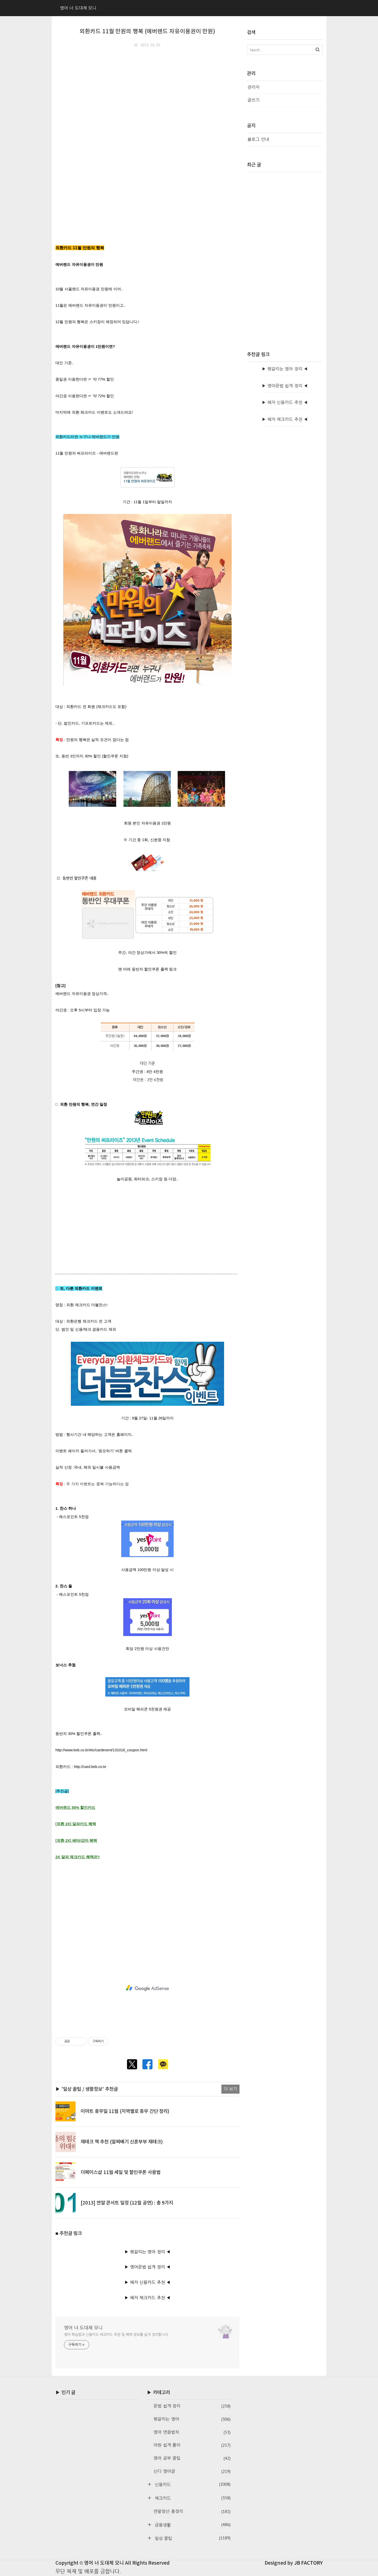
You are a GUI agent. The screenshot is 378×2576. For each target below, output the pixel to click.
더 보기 (230, 2088)
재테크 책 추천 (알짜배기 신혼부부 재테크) (122, 2142)
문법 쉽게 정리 (191, 2406)
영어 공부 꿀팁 (191, 2458)
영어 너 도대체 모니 (83, 2327)
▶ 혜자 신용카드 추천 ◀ (147, 2282)
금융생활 (191, 2525)
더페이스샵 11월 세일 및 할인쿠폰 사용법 (121, 2172)
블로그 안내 (258, 139)
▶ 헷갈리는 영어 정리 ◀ (147, 2251)
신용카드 (191, 2484)
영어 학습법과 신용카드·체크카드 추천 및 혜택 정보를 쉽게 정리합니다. (116, 2334)
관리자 (253, 87)
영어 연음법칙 (191, 2432)
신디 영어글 (191, 2471)
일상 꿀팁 (191, 2538)
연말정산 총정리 (191, 2511)
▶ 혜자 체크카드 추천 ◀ (147, 2297)
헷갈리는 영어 (191, 2419)
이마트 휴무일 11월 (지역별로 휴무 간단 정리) (125, 2111)
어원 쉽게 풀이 (191, 2445)
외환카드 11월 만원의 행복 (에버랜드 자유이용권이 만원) (147, 31)
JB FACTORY (308, 2563)
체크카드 (191, 2498)
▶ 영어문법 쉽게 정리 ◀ (147, 2267)
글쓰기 (253, 100)
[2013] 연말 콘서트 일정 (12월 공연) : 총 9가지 (127, 2203)
